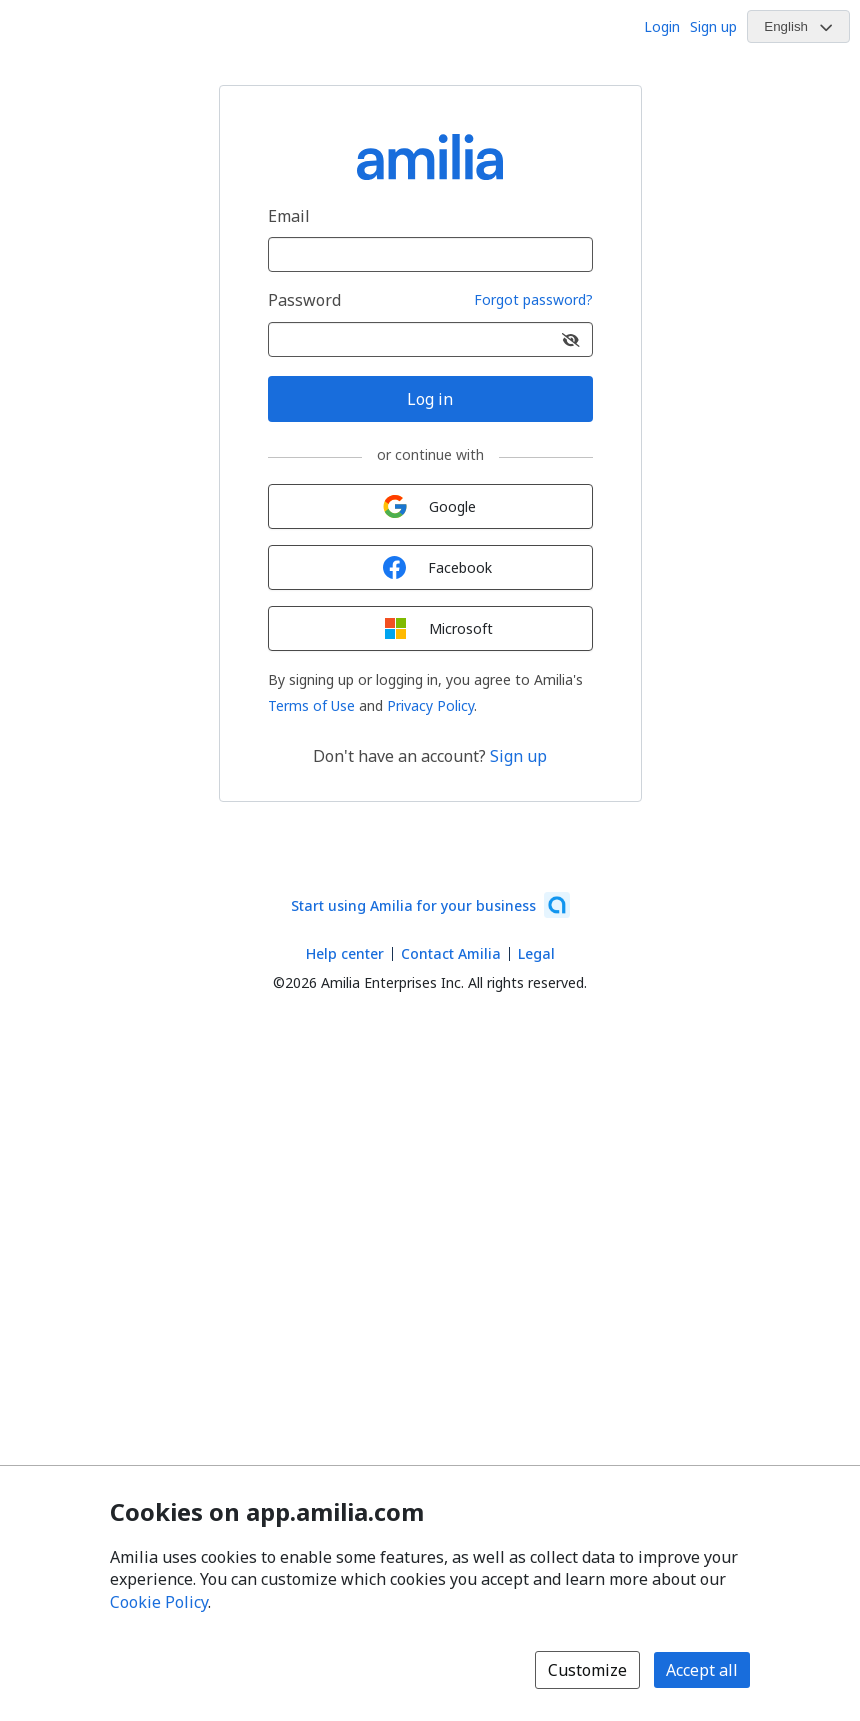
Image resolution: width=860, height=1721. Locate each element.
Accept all (702, 1670)
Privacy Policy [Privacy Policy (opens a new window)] (430, 705)
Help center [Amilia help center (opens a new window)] (345, 953)
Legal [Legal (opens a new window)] (536, 953)
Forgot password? (533, 300)
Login (662, 26)
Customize (587, 1670)
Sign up (713, 26)
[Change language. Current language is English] (798, 26)
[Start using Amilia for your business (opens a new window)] (430, 905)
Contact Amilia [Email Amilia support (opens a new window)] (451, 953)
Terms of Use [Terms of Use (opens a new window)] (311, 705)
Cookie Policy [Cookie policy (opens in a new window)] (159, 1602)
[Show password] (571, 339)
